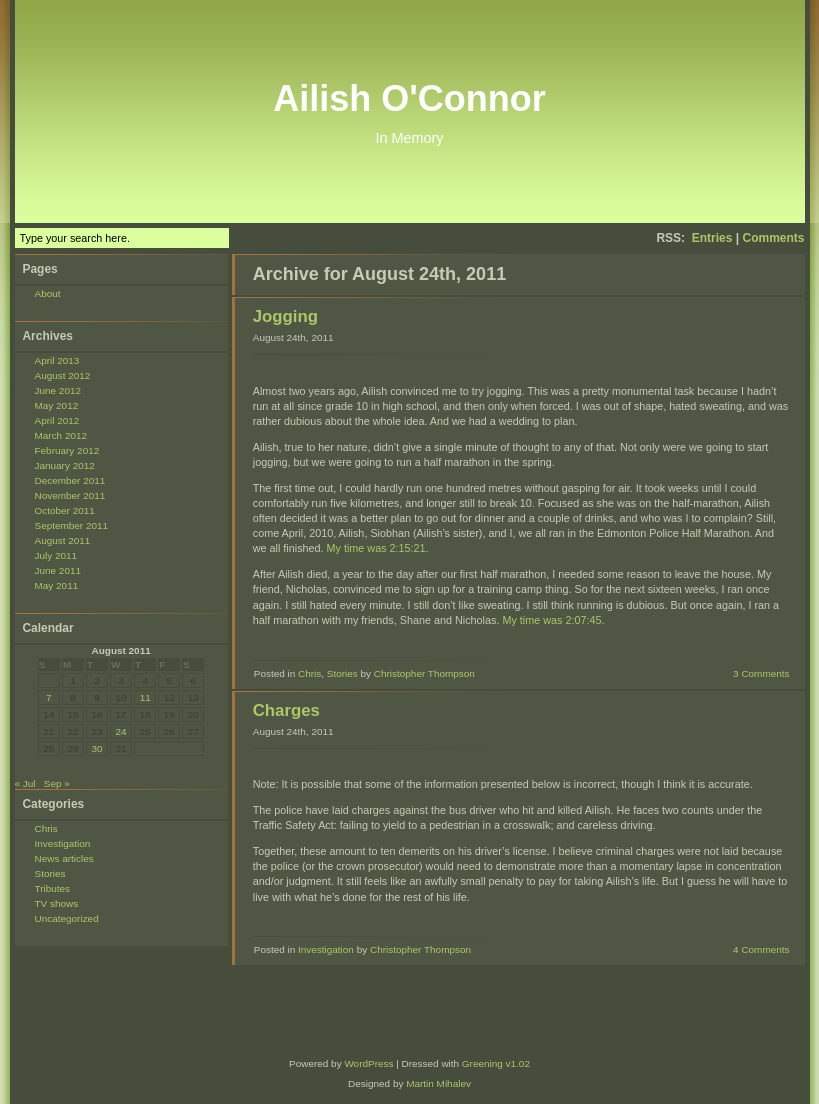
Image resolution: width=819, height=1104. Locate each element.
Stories (50, 873)
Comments (773, 238)
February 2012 (67, 450)
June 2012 (58, 390)
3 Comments (761, 673)
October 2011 (65, 510)
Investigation (63, 843)
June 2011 (58, 570)
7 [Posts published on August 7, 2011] (49, 697)
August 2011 (63, 540)
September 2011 (72, 525)
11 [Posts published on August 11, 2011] (145, 697)
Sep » (57, 783)
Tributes (53, 888)
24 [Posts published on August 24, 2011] (121, 731)
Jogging (285, 316)
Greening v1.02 (496, 1063)
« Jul (25, 783)
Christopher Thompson (424, 673)
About (48, 293)
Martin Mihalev (438, 1083)
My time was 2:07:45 (551, 620)
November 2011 (70, 495)
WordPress (368, 1063)
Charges (286, 710)
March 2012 (61, 435)
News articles (64, 858)
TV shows (57, 903)
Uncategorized (67, 918)
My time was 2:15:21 (376, 548)
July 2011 (56, 555)
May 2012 (57, 405)
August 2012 (63, 375)
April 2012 (57, 420)
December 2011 (70, 480)
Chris (46, 828)
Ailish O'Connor (409, 98)
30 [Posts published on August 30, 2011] (96, 748)
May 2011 (57, 585)
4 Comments (761, 949)
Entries (712, 238)
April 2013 (57, 360)
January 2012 (65, 465)
